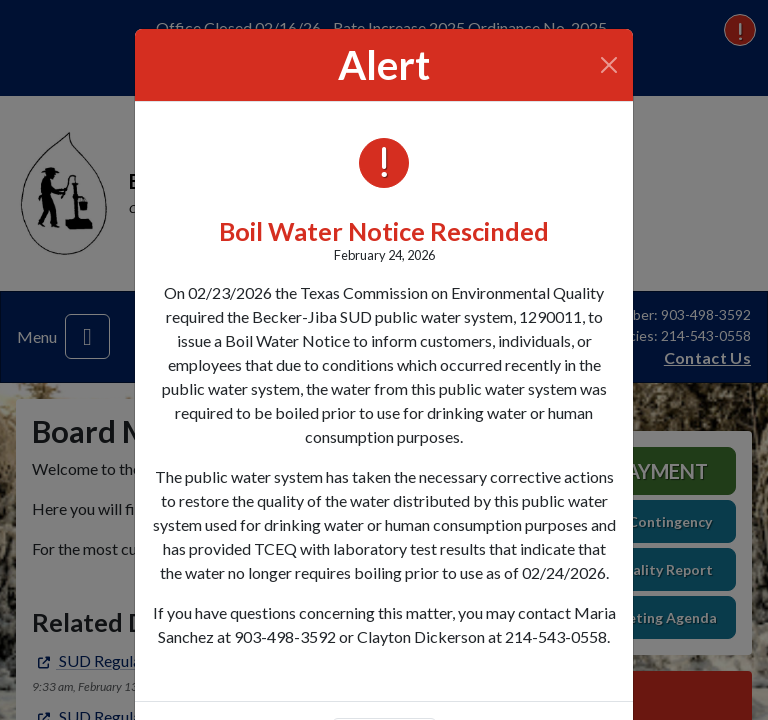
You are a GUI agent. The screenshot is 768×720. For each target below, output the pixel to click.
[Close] (609, 65)
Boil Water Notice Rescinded (384, 231)
